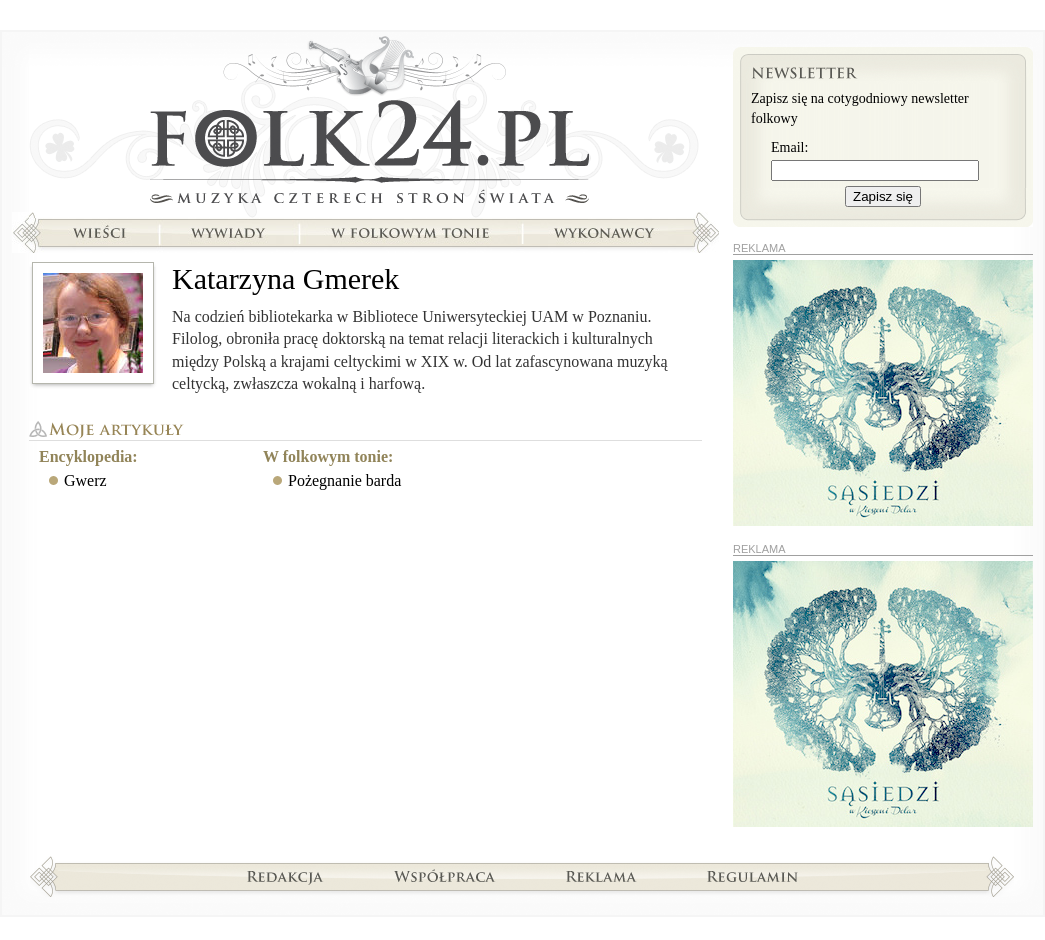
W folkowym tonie (409, 233)
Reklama (601, 876)
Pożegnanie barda (344, 480)
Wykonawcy (606, 233)
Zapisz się (883, 196)
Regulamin (752, 876)
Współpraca (445, 876)
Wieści (99, 233)
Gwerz (85, 480)
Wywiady (228, 233)
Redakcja (285, 876)
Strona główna (365, 125)
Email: (789, 147)
